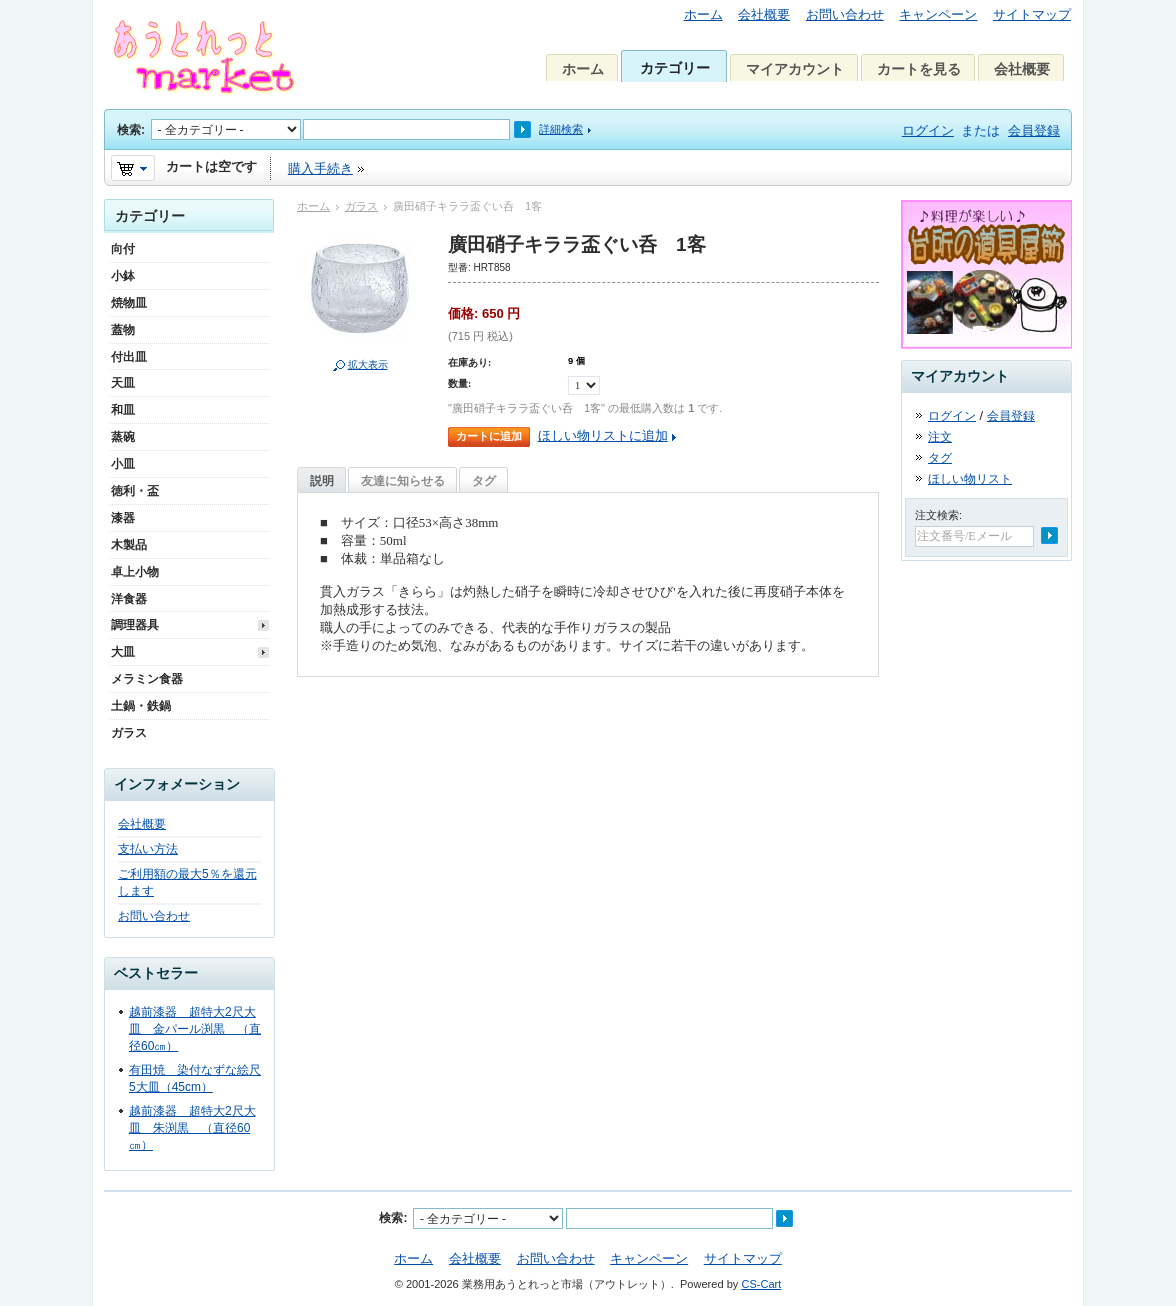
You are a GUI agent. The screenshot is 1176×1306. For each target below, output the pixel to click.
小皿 (123, 464)
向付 (123, 249)
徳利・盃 (135, 491)
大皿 (123, 652)
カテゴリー (675, 68)
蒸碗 (123, 437)
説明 (322, 481)
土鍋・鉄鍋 (141, 706)
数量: (459, 383)
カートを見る (919, 69)
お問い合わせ (845, 14)
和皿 (123, 410)
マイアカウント (795, 69)
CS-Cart (761, 1284)
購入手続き (320, 168)
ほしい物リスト (970, 479)
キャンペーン (938, 14)
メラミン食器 (147, 679)
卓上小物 (135, 572)
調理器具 (135, 625)
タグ (484, 481)
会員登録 (1034, 130)
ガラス (361, 206)
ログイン (928, 130)
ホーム (703, 14)
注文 (940, 437)
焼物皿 (129, 303)
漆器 (123, 518)
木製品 (129, 545)
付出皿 (129, 357)
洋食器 (129, 599)
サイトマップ (1032, 14)
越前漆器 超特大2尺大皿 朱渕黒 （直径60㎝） (192, 1128)
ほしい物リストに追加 (603, 435)
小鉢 (123, 276)
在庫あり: (469, 362)
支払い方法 (148, 849)
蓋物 (123, 330)
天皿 (123, 383)
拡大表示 (368, 364)
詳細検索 (561, 129)
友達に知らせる (403, 481)
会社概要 (764, 14)
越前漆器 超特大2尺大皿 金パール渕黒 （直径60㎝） (195, 1029)
